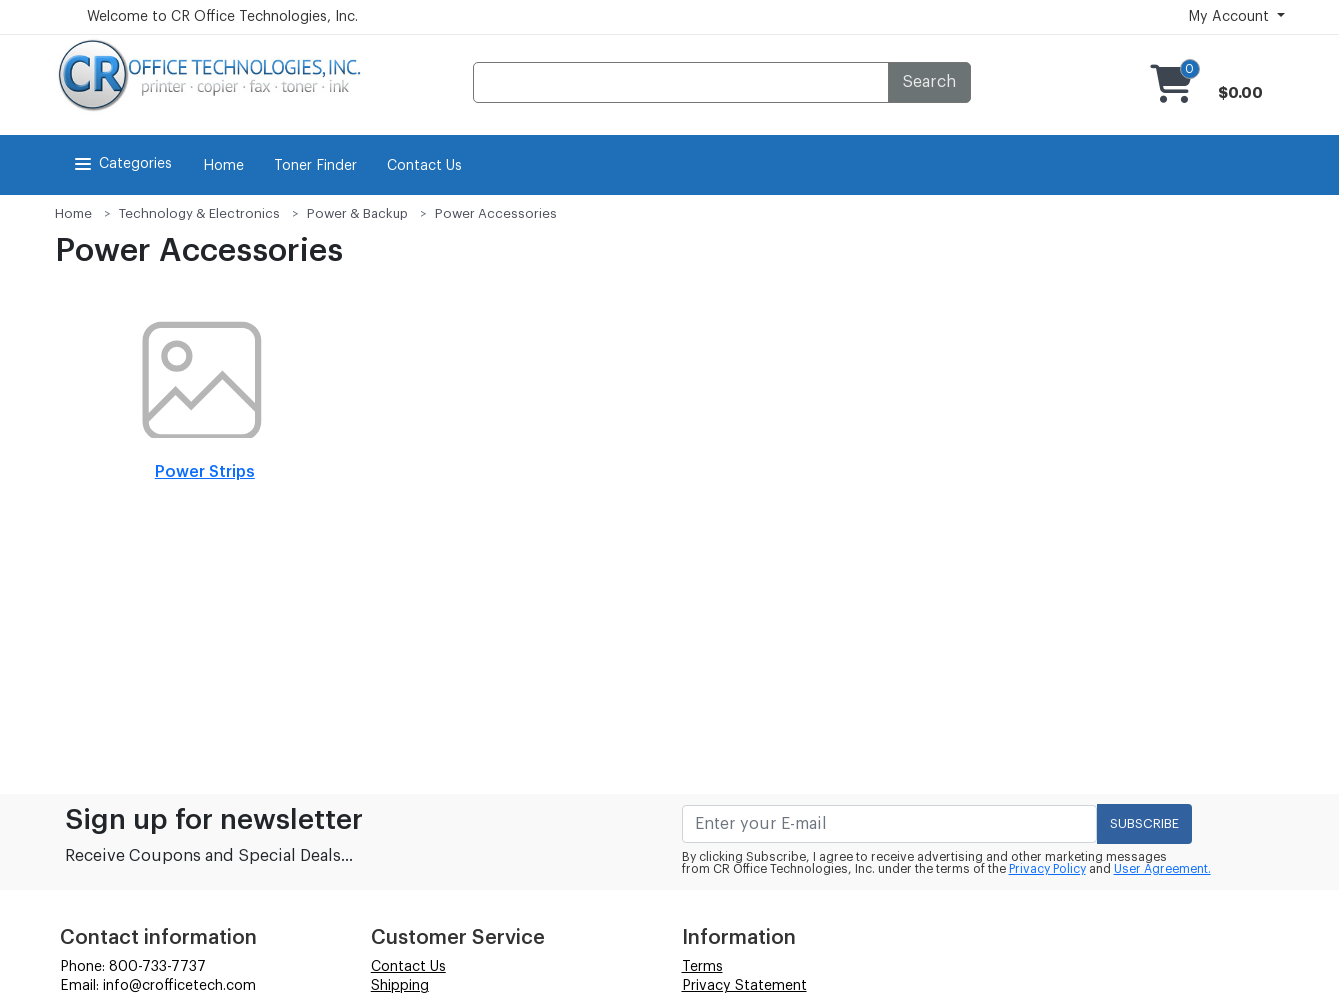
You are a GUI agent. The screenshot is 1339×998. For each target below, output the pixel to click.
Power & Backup (357, 213)
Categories (121, 164)
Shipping (400, 986)
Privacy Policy (1047, 869)
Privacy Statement (744, 986)
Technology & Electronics (199, 213)
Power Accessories (496, 213)
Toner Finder (315, 166)
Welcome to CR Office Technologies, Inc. (222, 17)
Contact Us (424, 166)
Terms (702, 967)
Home (223, 166)
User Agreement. (1162, 869)
